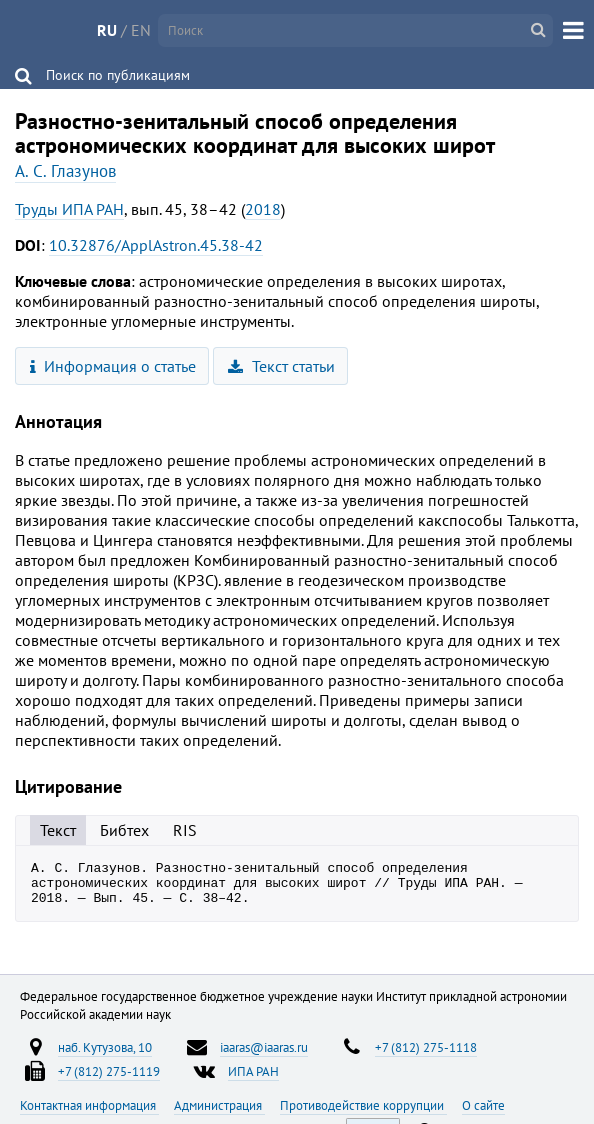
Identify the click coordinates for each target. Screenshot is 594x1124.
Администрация (219, 1114)
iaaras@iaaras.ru (264, 1056)
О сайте (483, 1114)
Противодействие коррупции (363, 1114)
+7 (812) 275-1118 (426, 1056)
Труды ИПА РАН (69, 209)
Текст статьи (281, 366)
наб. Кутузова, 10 (105, 1056)
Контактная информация (89, 1114)
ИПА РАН (253, 1080)
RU (107, 30)
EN (141, 30)
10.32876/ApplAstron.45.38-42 (156, 245)
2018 (263, 209)
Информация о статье (113, 366)
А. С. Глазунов (65, 171)
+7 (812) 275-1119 (109, 1080)
